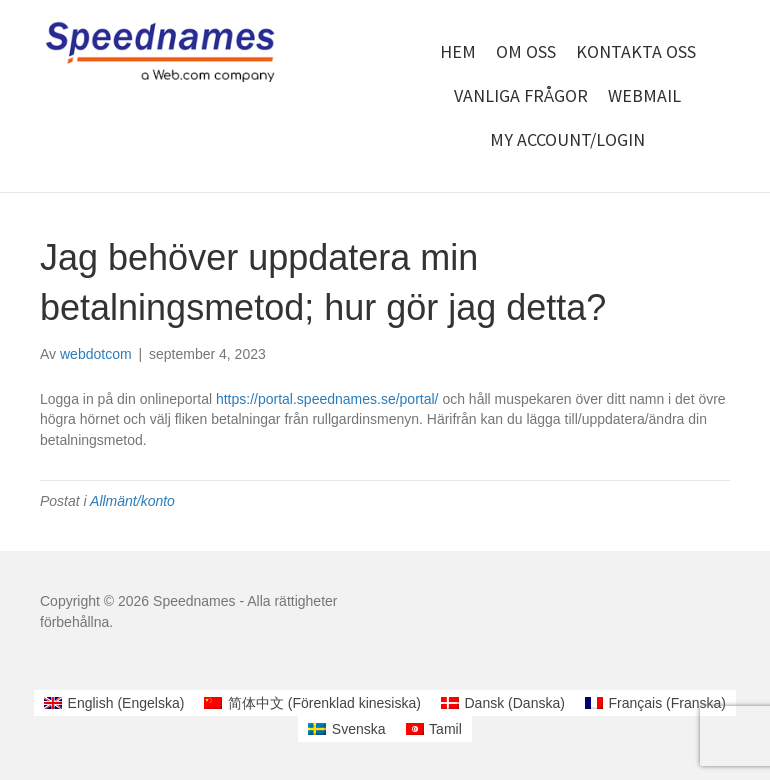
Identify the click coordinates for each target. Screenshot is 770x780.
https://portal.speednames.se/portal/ (327, 399)
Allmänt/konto (132, 501)
